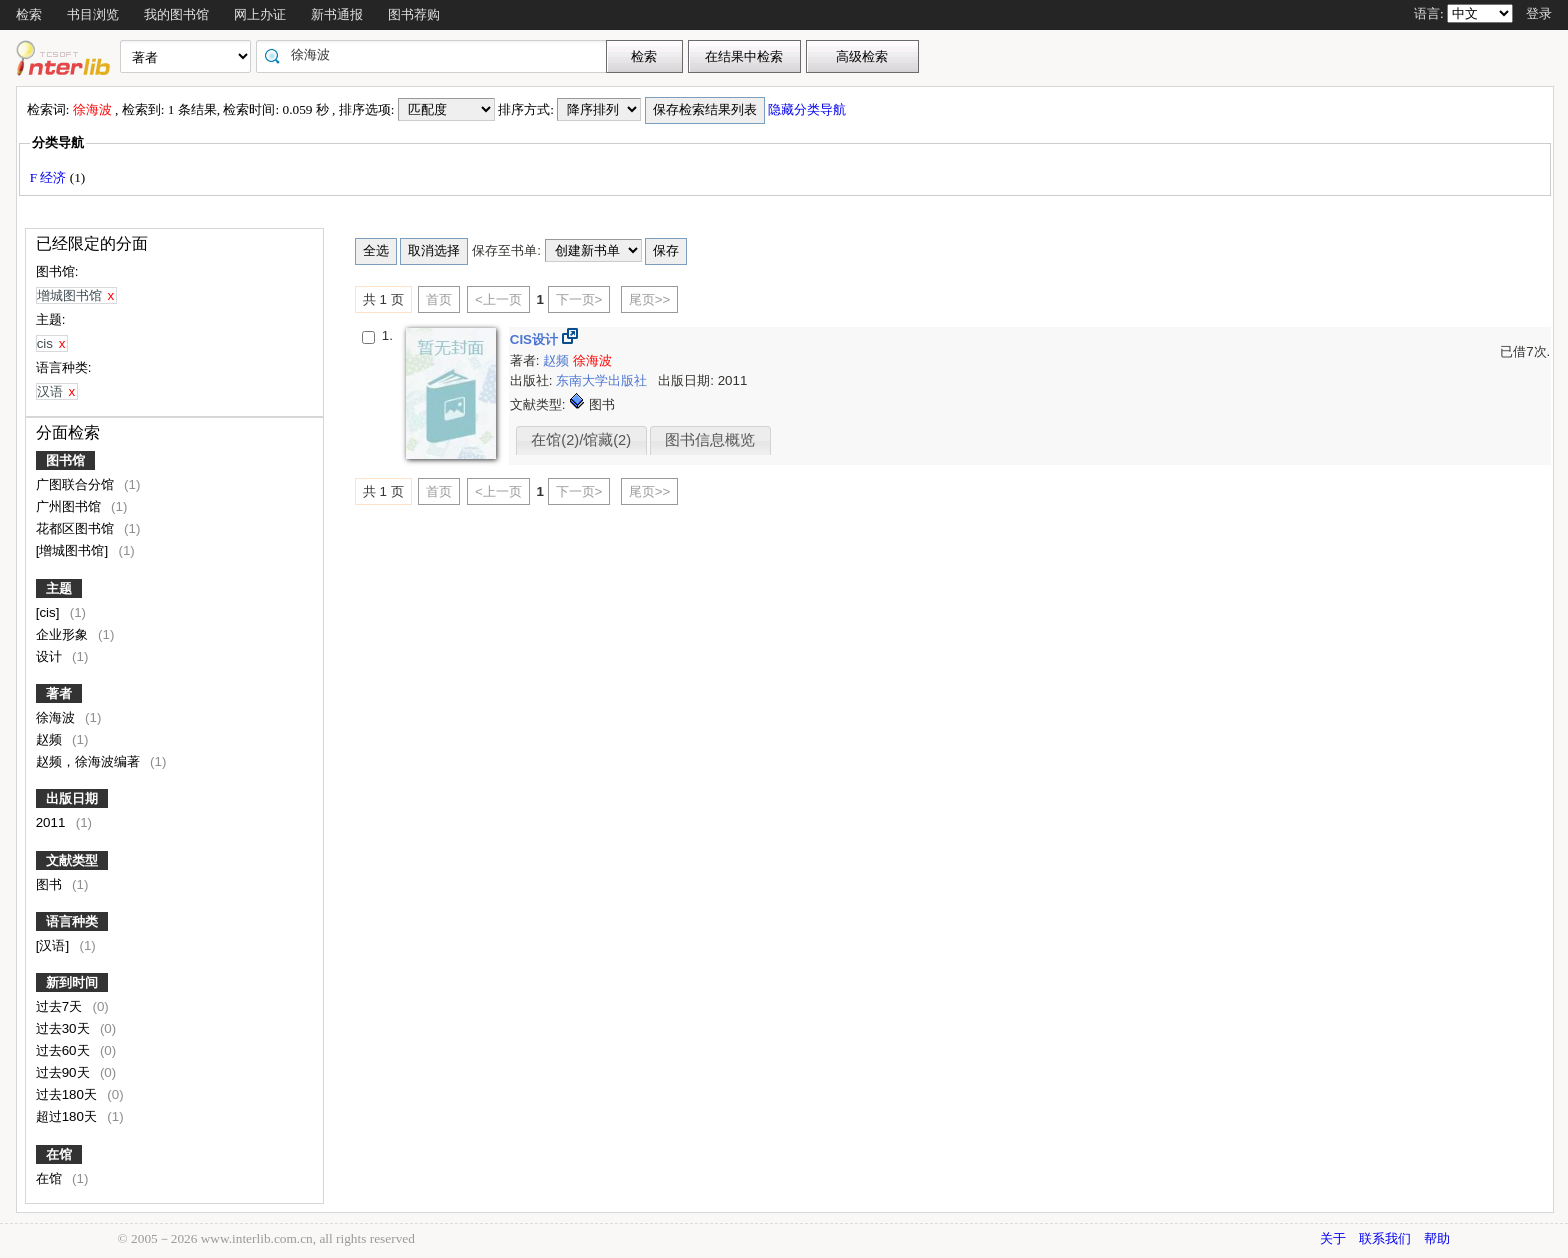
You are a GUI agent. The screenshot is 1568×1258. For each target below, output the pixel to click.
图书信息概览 (710, 440)
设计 (51, 656)
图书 (51, 884)
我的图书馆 (176, 14)
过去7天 (61, 1006)
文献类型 (72, 860)
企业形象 (64, 634)
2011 (52, 822)
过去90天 (65, 1072)
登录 (1539, 13)
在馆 (59, 1154)
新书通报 (337, 14)
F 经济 (50, 177)
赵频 (51, 739)
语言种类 (72, 921)
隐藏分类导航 (808, 109)
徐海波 (57, 717)
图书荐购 (414, 14)
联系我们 (1385, 1238)
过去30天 (65, 1028)
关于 (1333, 1238)
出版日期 (72, 798)
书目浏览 (93, 14)
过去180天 (68, 1094)
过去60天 (65, 1050)
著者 (59, 693)
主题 (59, 588)
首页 (439, 299)
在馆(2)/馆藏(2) (581, 440)
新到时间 (72, 982)
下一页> (579, 299)
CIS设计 (536, 339)
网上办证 (260, 14)
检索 (29, 14)
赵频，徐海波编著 (90, 761)
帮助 (1437, 1238)
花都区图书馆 (77, 528)
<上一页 (498, 299)
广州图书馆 (70, 506)
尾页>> (650, 299)
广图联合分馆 (77, 484)
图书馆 (65, 460)
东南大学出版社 (603, 380)
